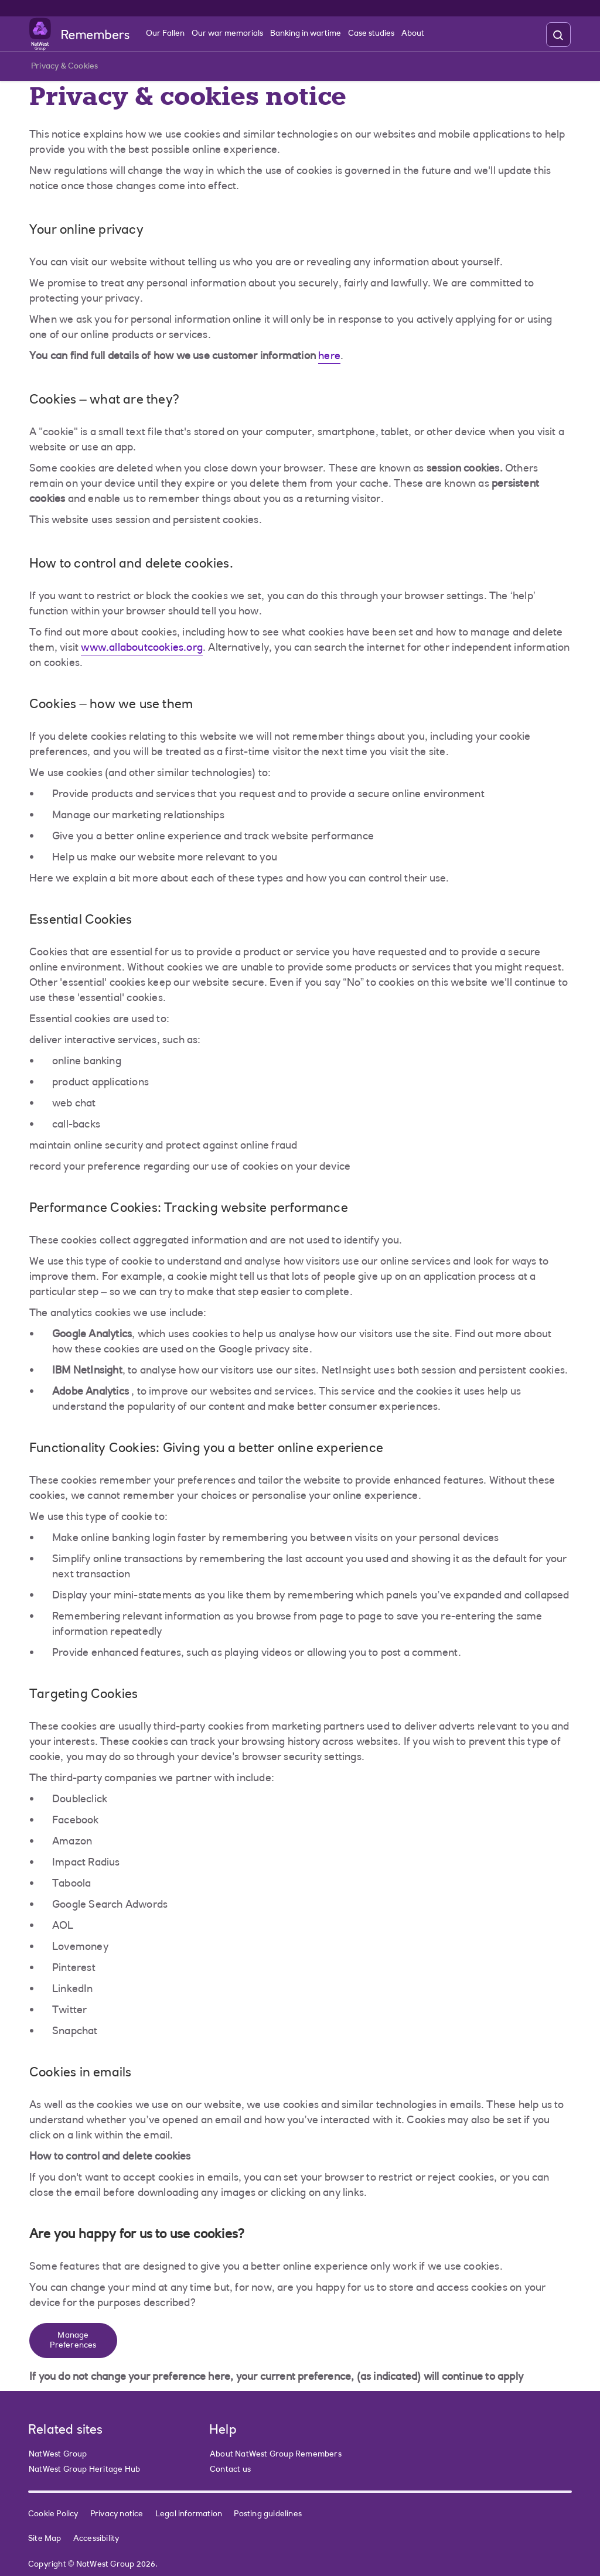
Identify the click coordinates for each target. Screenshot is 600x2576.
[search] (558, 35)
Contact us (230, 2470)
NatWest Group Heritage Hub (84, 2470)
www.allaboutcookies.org (142, 648)
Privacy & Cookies (64, 69)
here (329, 356)
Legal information (188, 2514)
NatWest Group (58, 2455)
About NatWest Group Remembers (276, 2455)
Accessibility (96, 2539)
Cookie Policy (53, 2514)
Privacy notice (117, 2514)
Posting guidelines (268, 2514)
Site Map (45, 2539)
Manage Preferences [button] (73, 2340)
